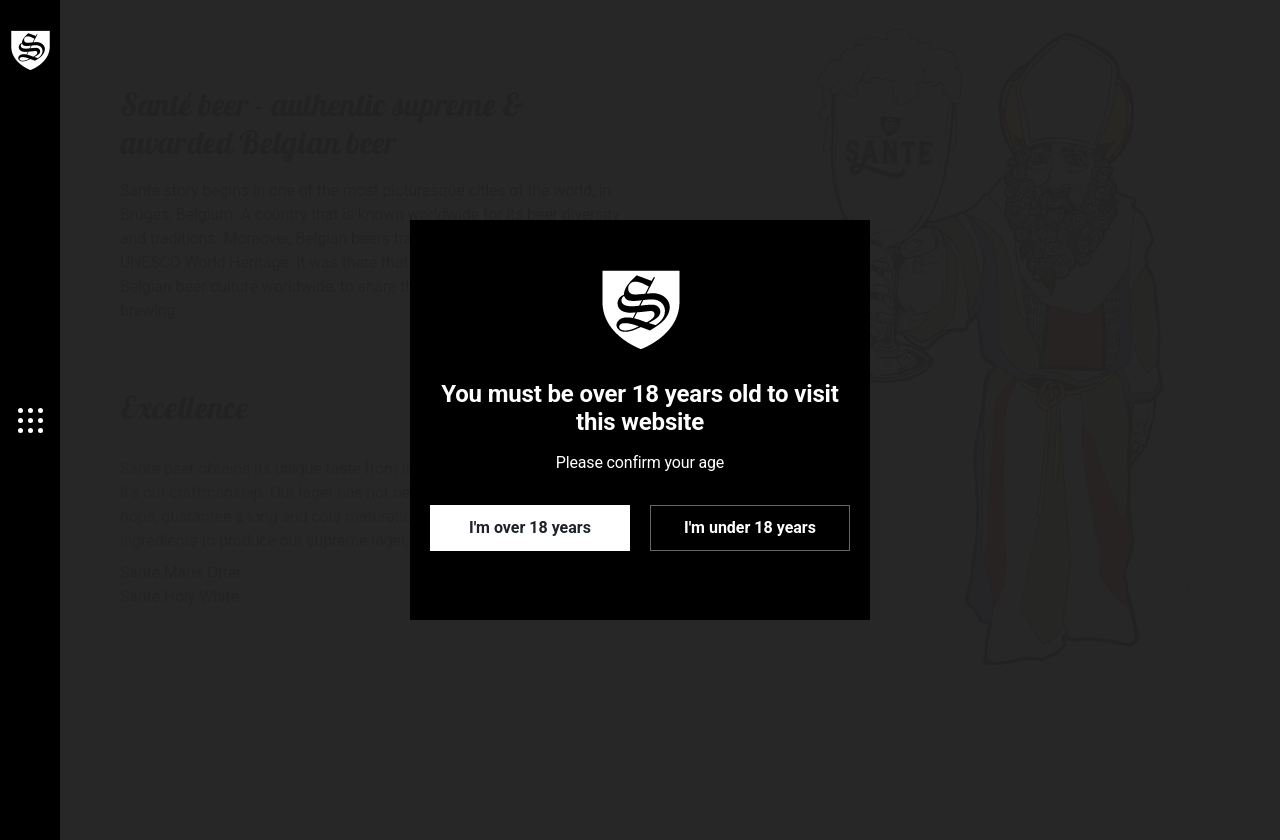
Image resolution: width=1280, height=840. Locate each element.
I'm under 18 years (750, 527)
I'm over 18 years (530, 527)
